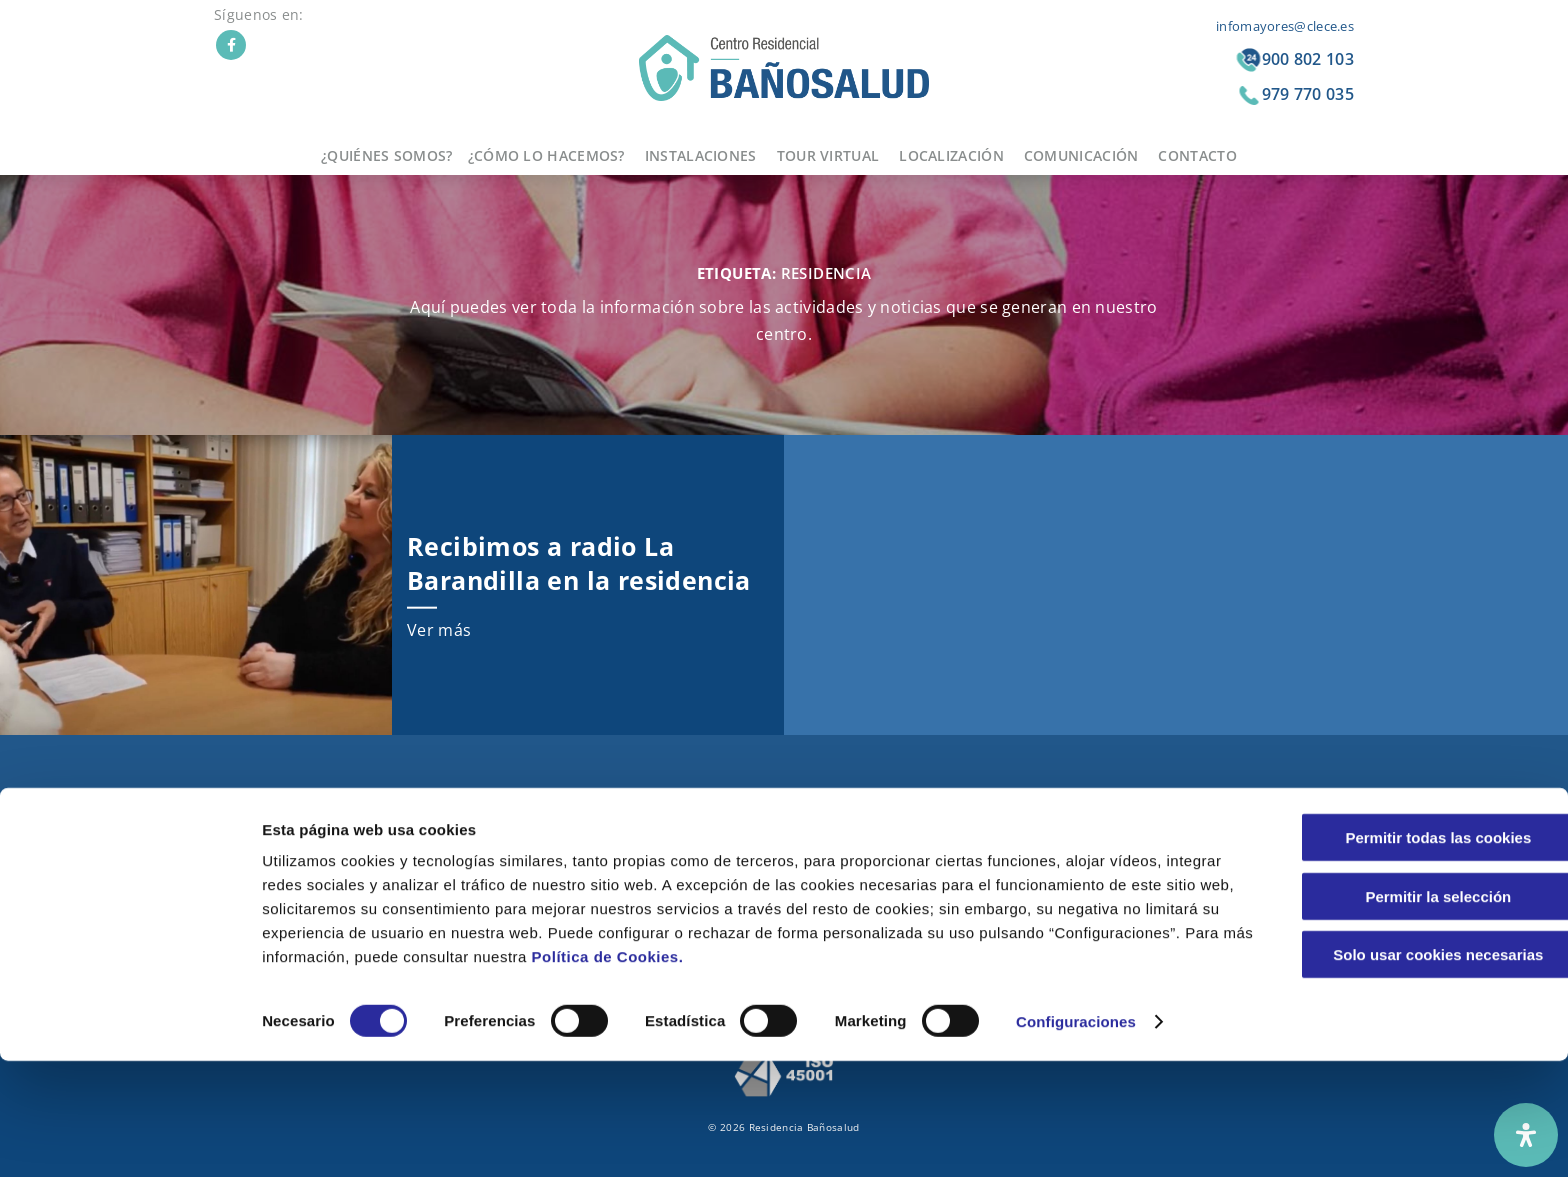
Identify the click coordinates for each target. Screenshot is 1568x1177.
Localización (951, 155)
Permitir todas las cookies (1401, 953)
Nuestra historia (567, 798)
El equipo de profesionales (597, 848)
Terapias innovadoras (799, 848)
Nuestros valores (570, 823)
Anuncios (978, 848)
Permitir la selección (1401, 1012)
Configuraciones (1076, 1137)
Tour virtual (828, 155)
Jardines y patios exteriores (815, 823)
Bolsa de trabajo (1000, 898)
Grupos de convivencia (586, 873)
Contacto (1197, 155)
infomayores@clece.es (1285, 26)
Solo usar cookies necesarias (1401, 1070)
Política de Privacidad (1230, 823)
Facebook (231, 45)
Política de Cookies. (817, 1072)
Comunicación (1081, 155)
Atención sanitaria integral (597, 898)
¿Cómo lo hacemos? (546, 155)
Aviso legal (1199, 798)
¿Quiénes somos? (387, 155)
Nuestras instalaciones (803, 873)
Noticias (975, 823)
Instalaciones (701, 155)
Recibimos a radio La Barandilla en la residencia (579, 562)
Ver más (439, 630)
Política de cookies (1222, 848)
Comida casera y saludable (815, 798)
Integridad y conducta (1231, 873)
